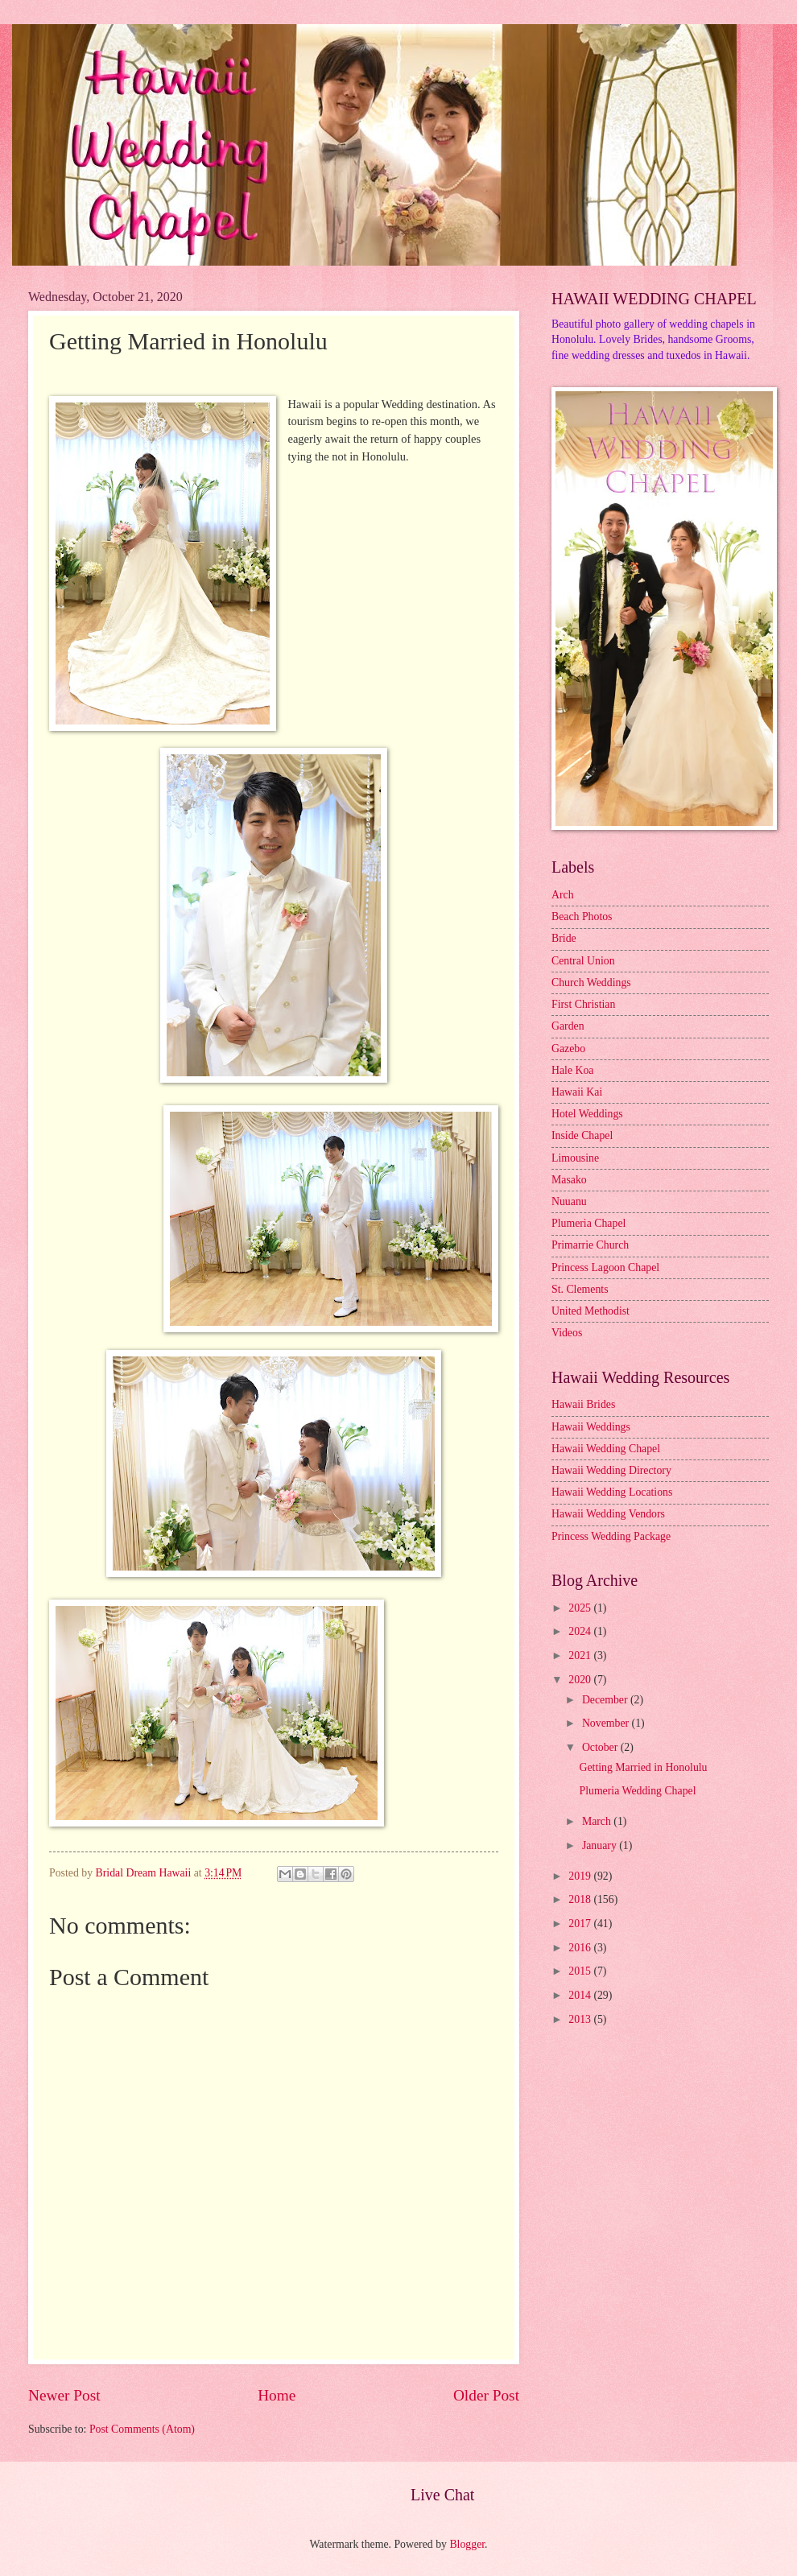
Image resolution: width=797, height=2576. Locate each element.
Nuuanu (569, 1201)
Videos (566, 1333)
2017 (580, 1924)
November (607, 1723)
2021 (580, 1655)
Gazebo (568, 1048)
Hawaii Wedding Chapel (605, 1449)
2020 (580, 1680)
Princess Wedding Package (611, 1536)
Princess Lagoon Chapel (605, 1267)
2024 (580, 1631)
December (606, 1700)
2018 (580, 1899)
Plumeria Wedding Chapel (637, 1791)
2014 (580, 1995)
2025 (580, 1608)
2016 (580, 1948)
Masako (569, 1180)
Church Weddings (591, 982)
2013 (580, 2019)
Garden (567, 1026)
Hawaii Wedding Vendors (608, 1514)
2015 (580, 1971)
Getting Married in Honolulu (643, 1767)
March (597, 1821)
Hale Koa (572, 1070)
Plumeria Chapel (588, 1223)
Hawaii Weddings (590, 1427)
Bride (563, 938)
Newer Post (64, 2395)
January (600, 1845)
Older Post (486, 2395)
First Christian (583, 1004)
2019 (580, 1876)
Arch (562, 895)
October (601, 1747)
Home (276, 2395)
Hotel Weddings (587, 1114)
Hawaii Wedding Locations (611, 1492)
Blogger (467, 2544)
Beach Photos (582, 916)
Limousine (575, 1158)
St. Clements (580, 1289)
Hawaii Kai (576, 1092)
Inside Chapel (582, 1135)
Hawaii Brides (583, 1404)
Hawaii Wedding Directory (611, 1470)
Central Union (583, 961)
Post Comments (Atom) (142, 2429)
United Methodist (590, 1311)
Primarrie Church (590, 1245)
